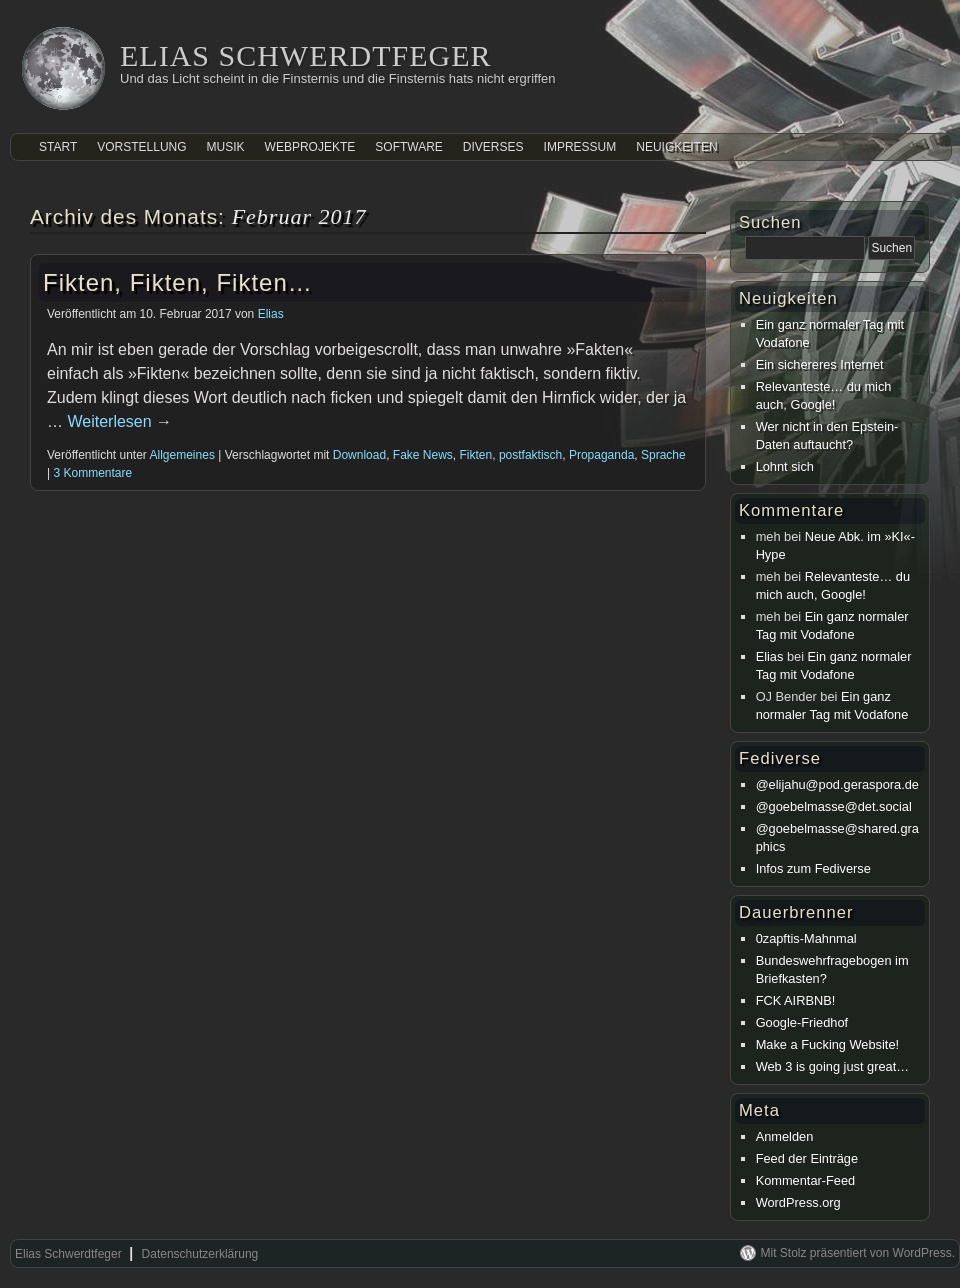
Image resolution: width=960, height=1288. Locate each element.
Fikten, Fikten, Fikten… (178, 282)
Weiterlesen (119, 421)
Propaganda (601, 455)
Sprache (663, 455)
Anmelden (785, 1136)
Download (359, 455)
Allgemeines (182, 455)
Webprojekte (310, 147)
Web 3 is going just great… (832, 1066)
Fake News (423, 455)
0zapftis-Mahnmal (806, 938)
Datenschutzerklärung (200, 1254)
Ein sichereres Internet (820, 364)
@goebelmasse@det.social (834, 806)
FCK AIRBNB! (796, 1000)
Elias (271, 314)
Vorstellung (141, 147)
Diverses (493, 147)
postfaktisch (530, 455)
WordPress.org (798, 1202)
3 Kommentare (92, 473)
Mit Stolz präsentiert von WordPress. (857, 1253)
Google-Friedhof (802, 1022)
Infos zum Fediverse (813, 868)
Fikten (476, 455)
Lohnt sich (785, 466)
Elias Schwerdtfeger (306, 55)
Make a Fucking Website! (827, 1044)
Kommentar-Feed (806, 1180)
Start (58, 147)
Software (409, 147)
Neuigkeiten (676, 147)
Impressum (580, 147)
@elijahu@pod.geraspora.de (837, 784)
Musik (226, 147)
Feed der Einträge (807, 1158)
